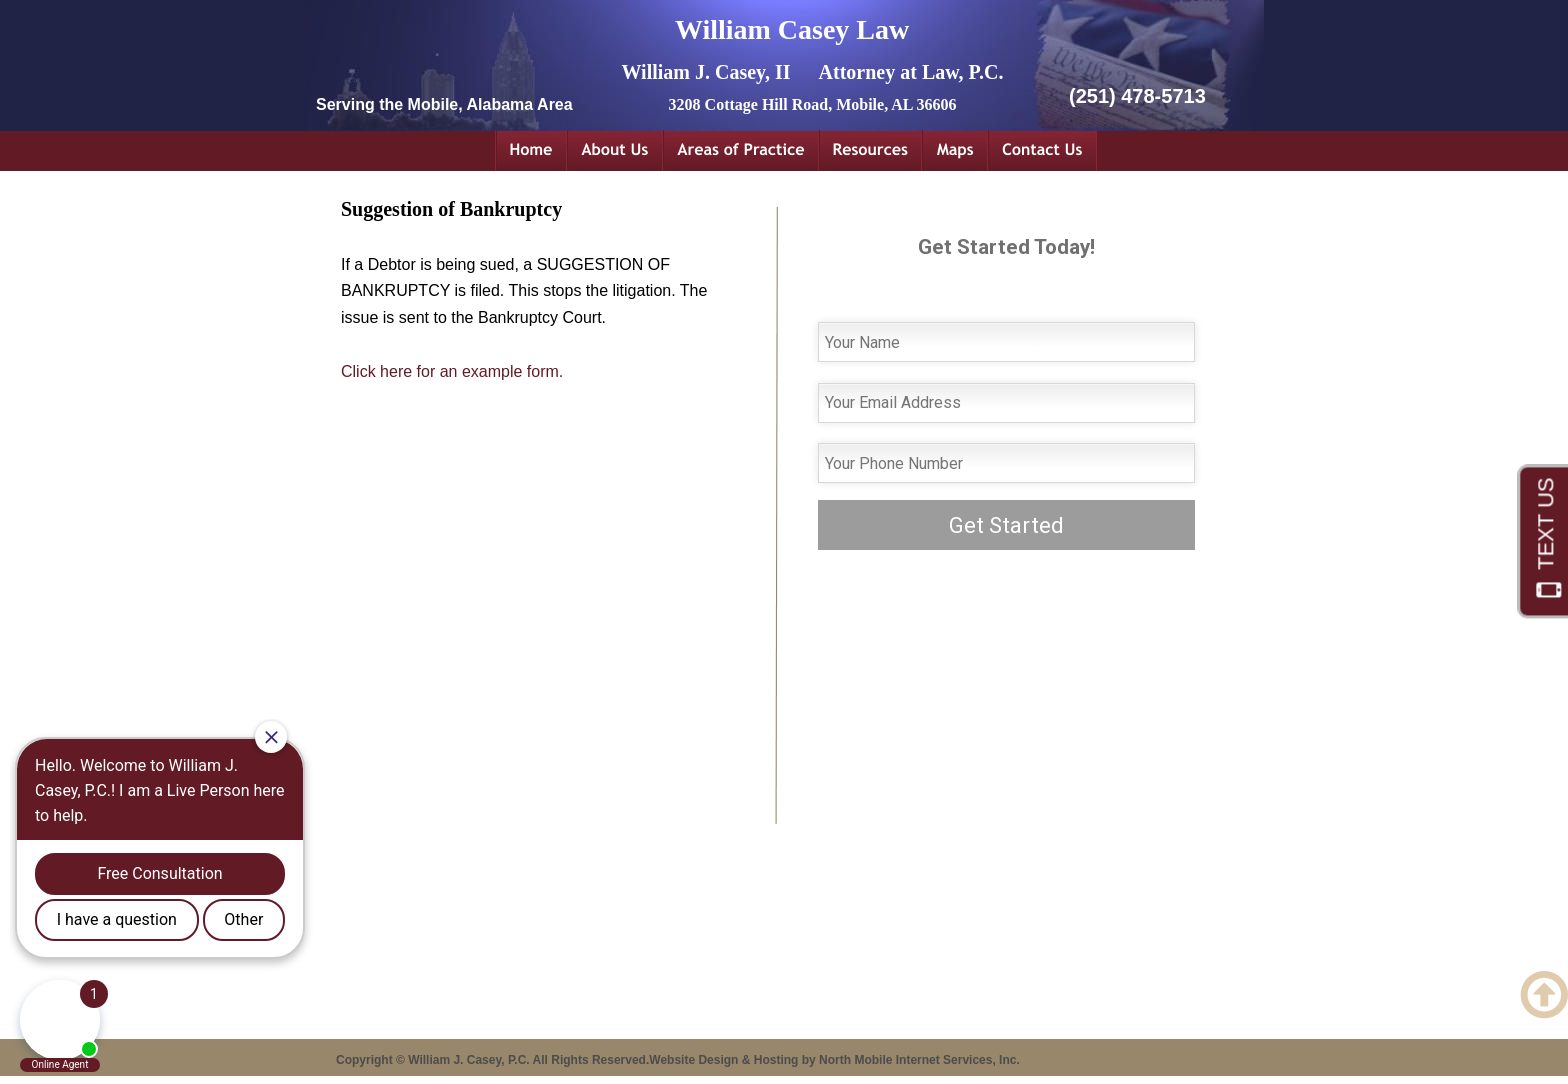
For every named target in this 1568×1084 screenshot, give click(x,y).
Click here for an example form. (452, 371)
